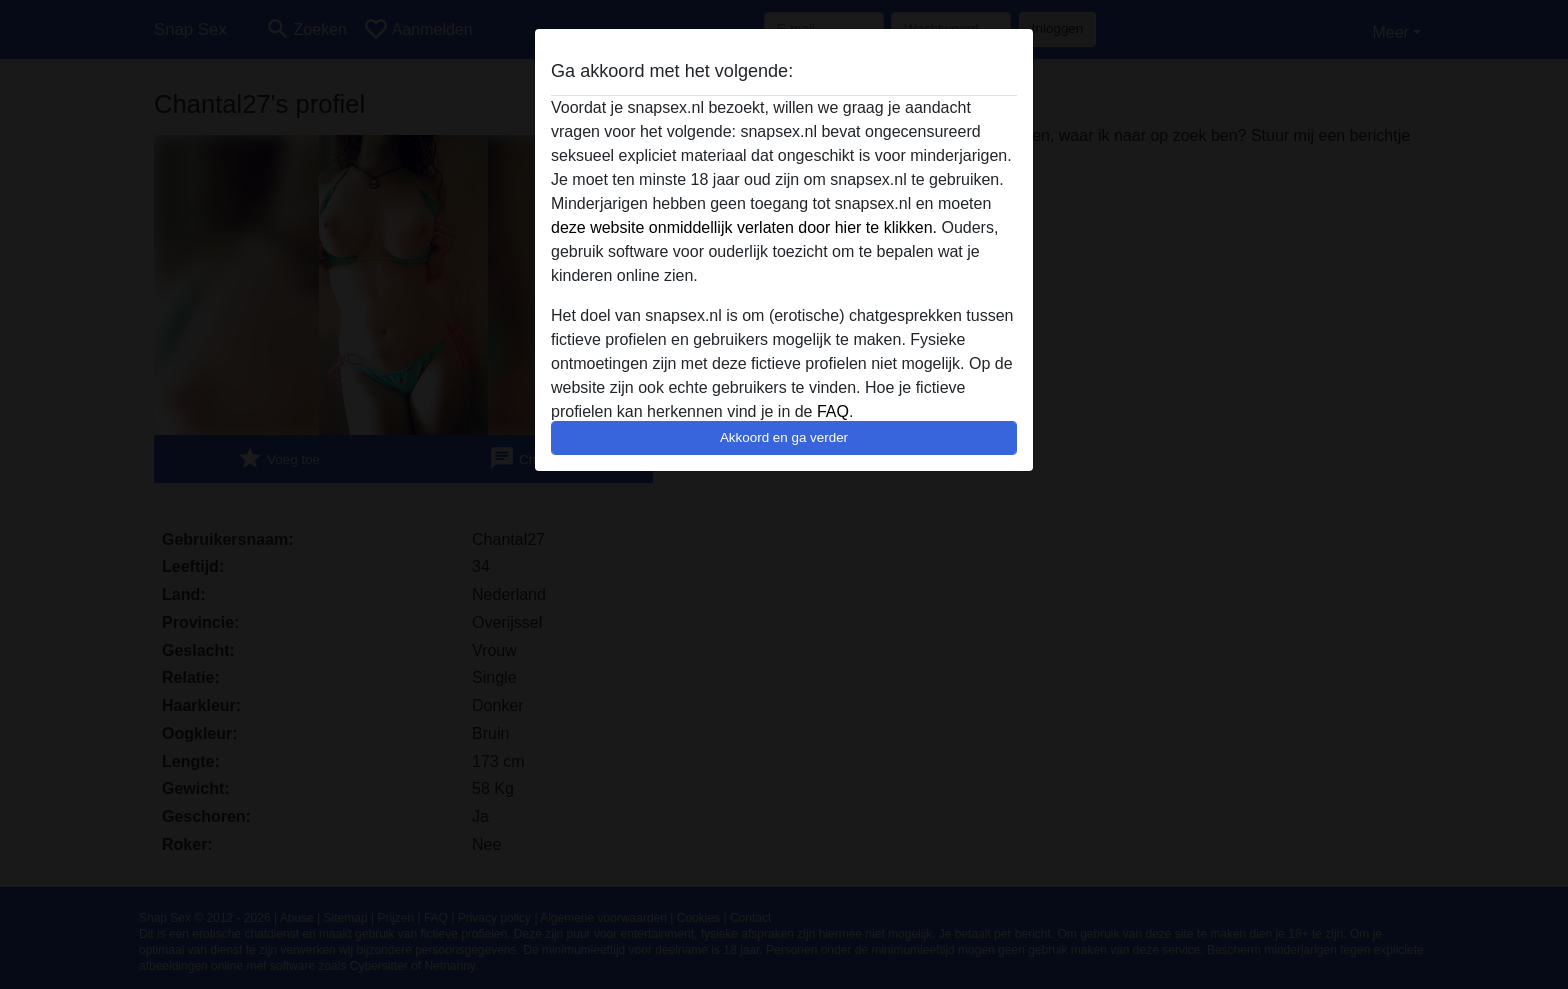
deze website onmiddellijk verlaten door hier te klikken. (744, 227)
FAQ (833, 411)
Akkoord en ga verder (784, 437)
